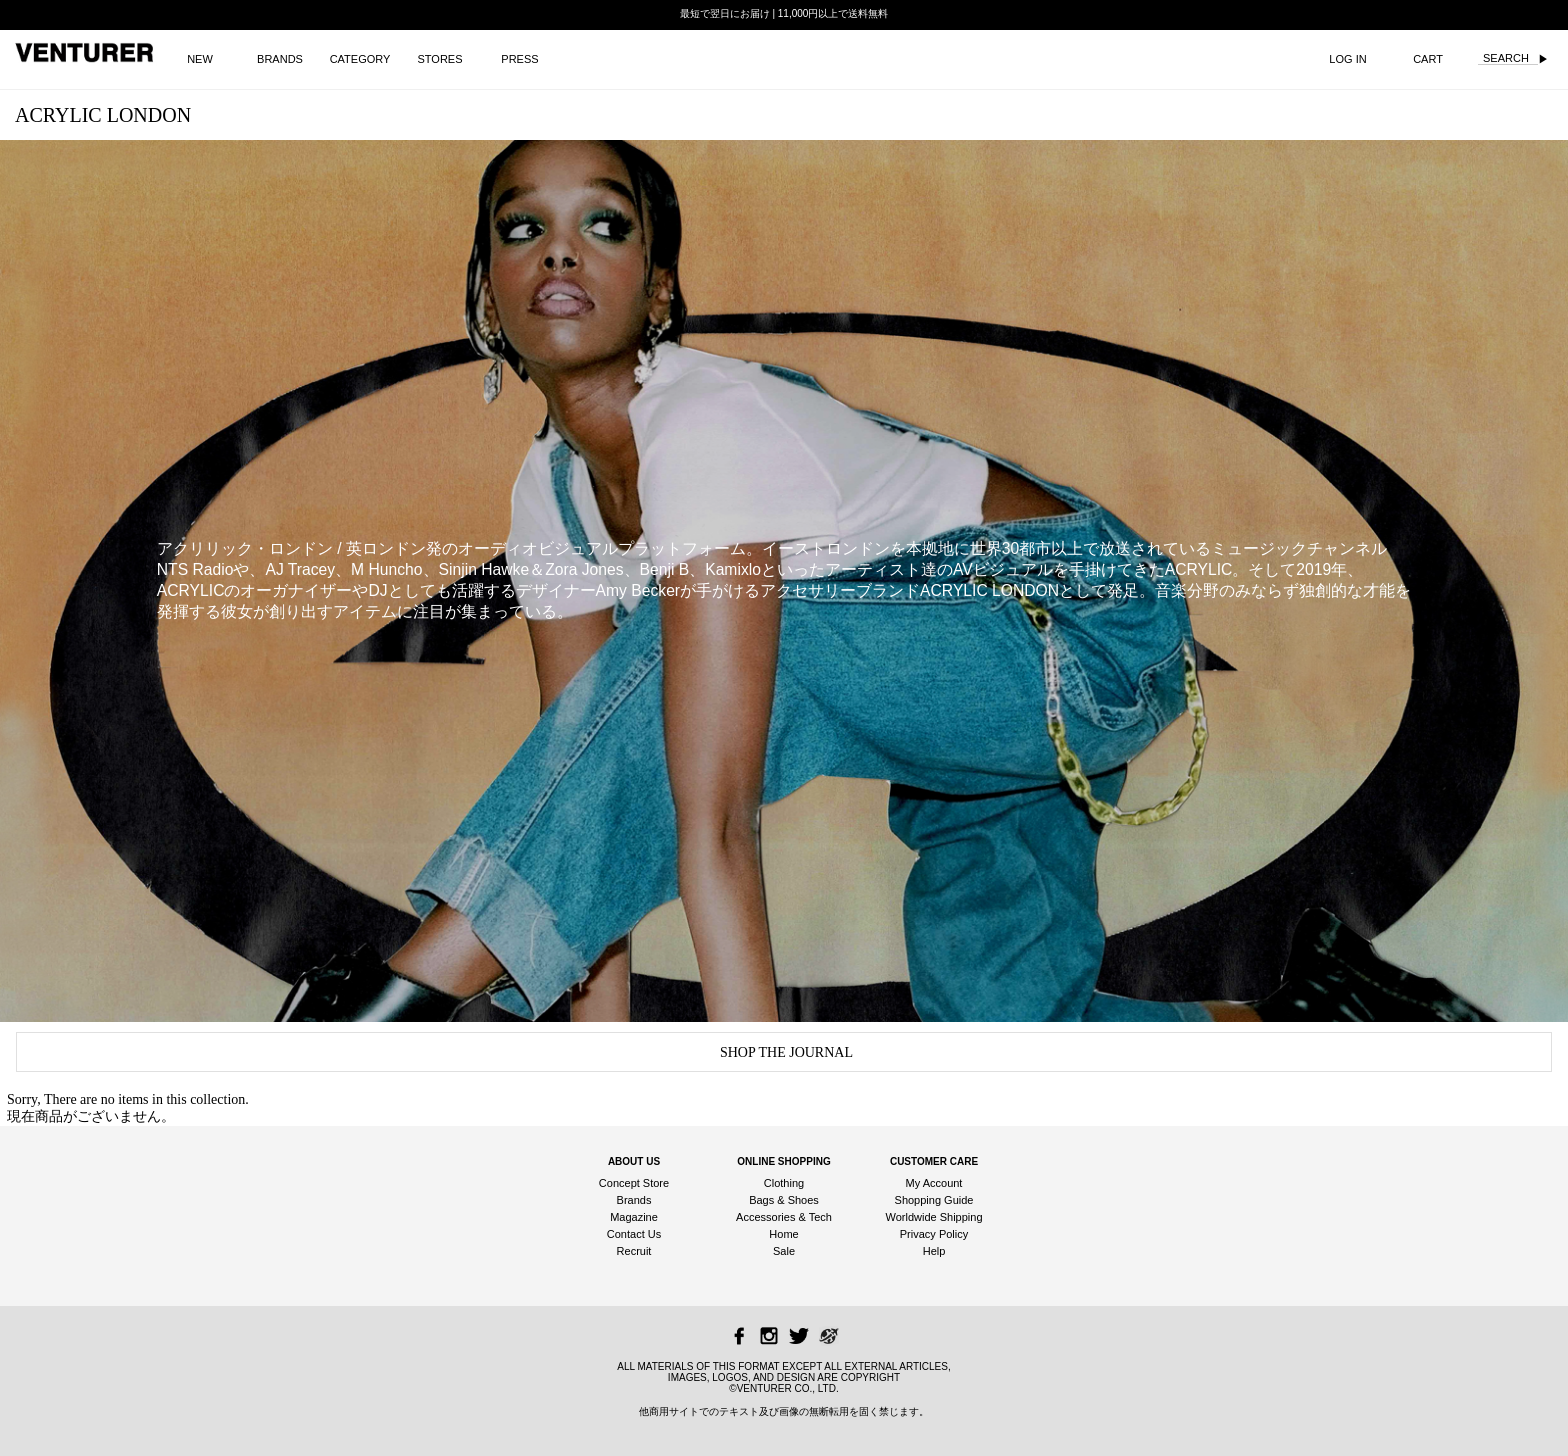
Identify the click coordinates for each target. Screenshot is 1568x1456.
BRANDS (280, 59)
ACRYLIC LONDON (103, 115)
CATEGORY (360, 59)
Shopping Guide (934, 1200)
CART (1428, 59)
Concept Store (634, 1183)
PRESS (519, 59)
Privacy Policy (934, 1234)
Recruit (634, 1251)
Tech (820, 1217)
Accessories (765, 1217)
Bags (761, 1200)
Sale (784, 1251)
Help (934, 1251)
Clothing (784, 1183)
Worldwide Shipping (933, 1217)
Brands (634, 1200)
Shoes (803, 1200)
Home (783, 1234)
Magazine (634, 1217)
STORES (439, 59)
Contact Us (634, 1234)
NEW (200, 59)
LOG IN (1347, 59)
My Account (934, 1183)
